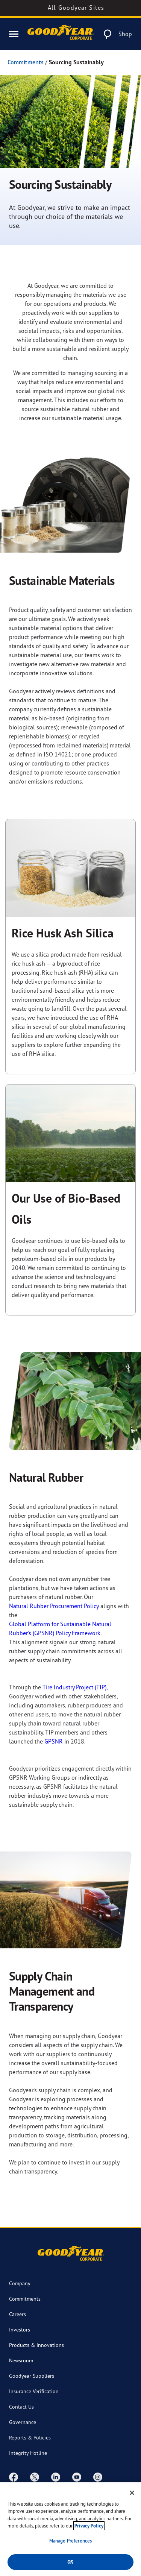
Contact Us (21, 2406)
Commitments (26, 62)
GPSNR (53, 1741)
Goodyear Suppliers (31, 2375)
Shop (125, 34)
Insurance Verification (34, 2391)
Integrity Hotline (28, 2453)
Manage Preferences (70, 2542)
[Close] (132, 2494)
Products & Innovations (36, 2345)
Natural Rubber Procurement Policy (54, 1606)
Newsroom (21, 2360)
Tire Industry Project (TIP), (75, 1687)
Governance (22, 2422)
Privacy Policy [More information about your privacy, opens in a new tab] (88, 2527)
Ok (70, 2563)
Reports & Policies (30, 2437)
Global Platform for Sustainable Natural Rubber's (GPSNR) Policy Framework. (60, 1628)
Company (19, 2283)
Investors (19, 2329)
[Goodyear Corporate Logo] (60, 34)
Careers (17, 2314)
